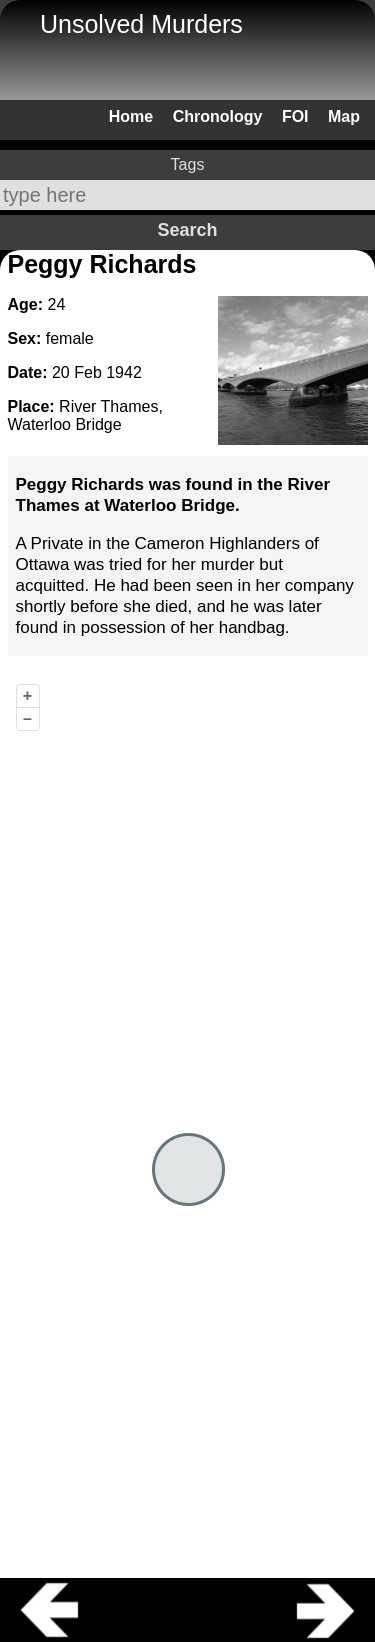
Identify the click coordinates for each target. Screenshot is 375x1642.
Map (344, 116)
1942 (124, 372)
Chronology (218, 116)
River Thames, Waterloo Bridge (85, 415)
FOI (295, 116)
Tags (188, 164)
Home (131, 116)
